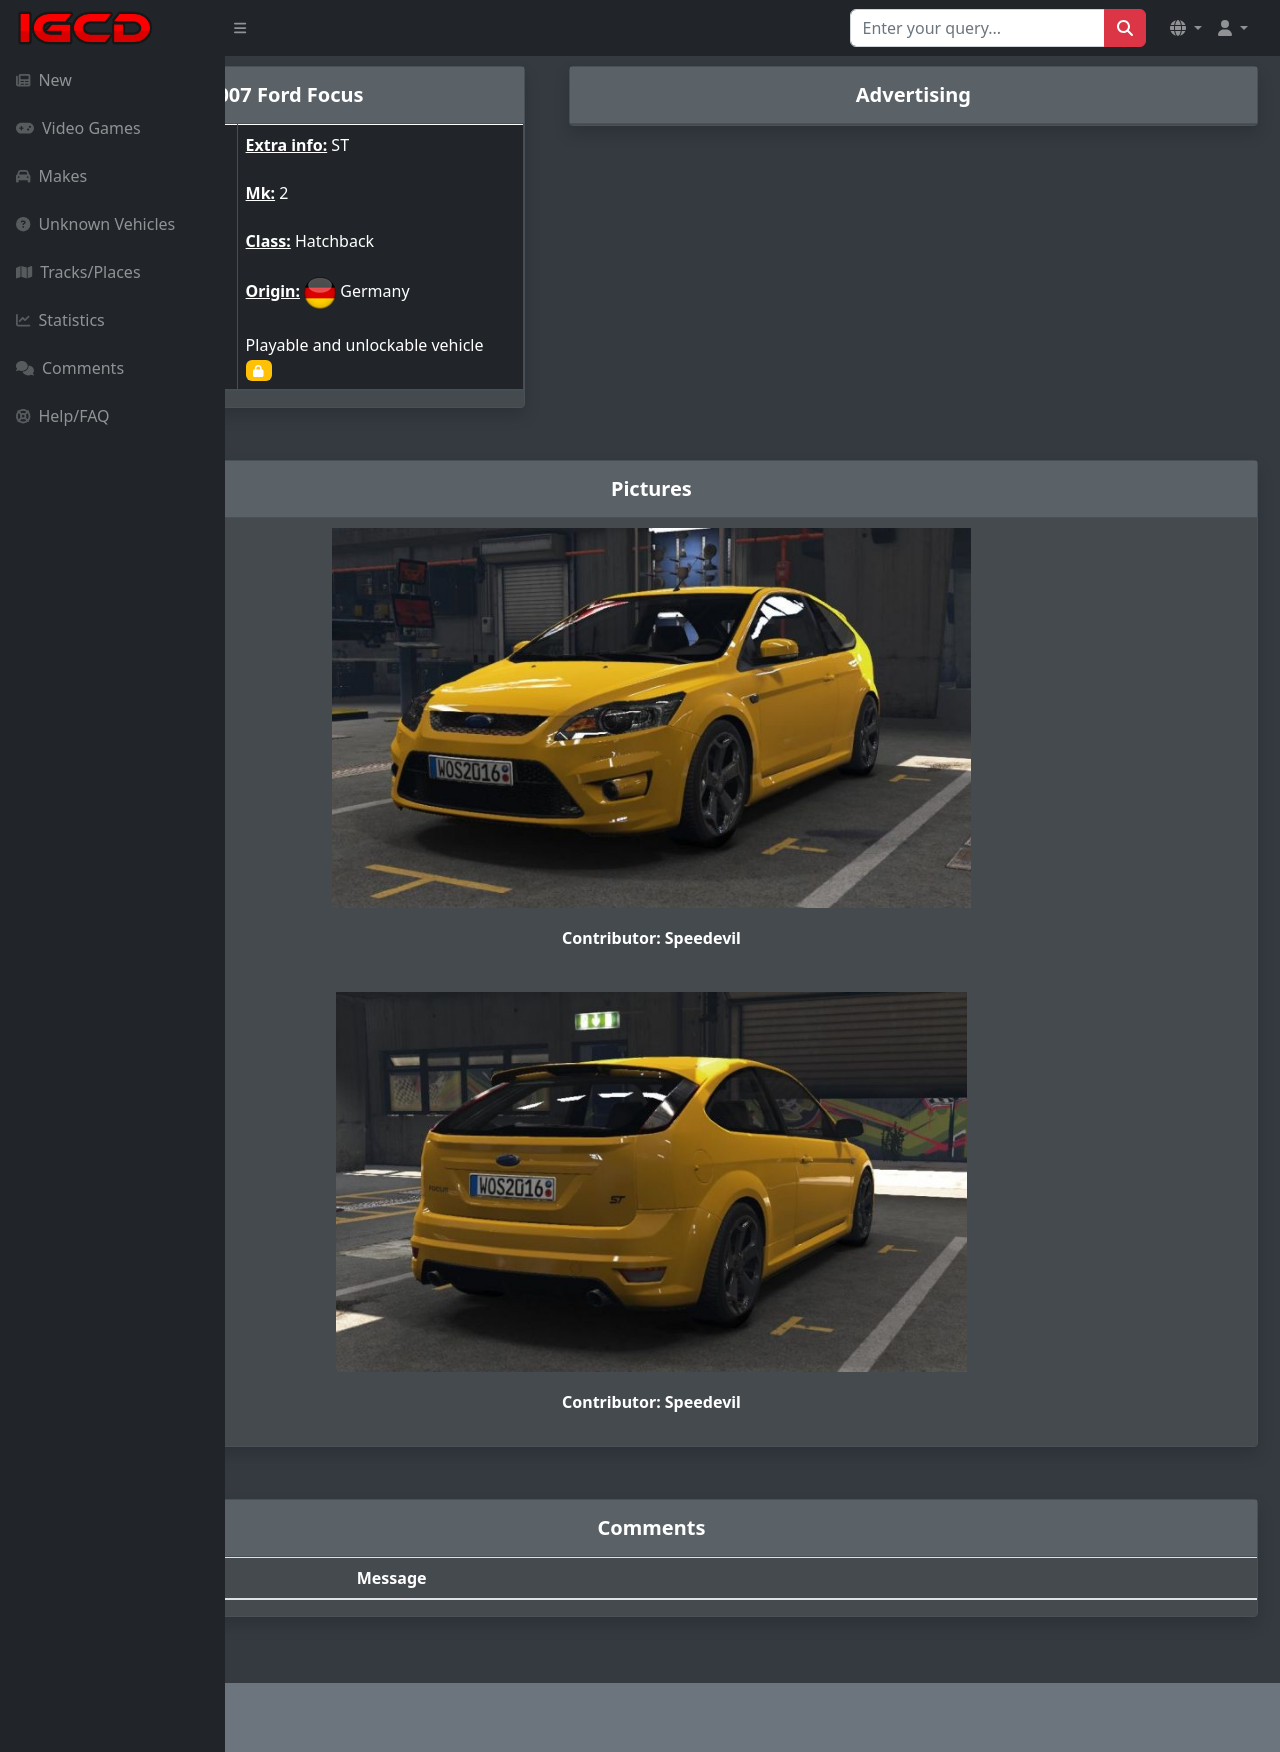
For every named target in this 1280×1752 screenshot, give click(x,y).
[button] (1186, 28)
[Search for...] (977, 28)
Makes (51, 176)
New (44, 80)
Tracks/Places (78, 272)
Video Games (78, 128)
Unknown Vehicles (95, 224)
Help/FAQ (63, 416)
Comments (70, 368)
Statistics (60, 320)
